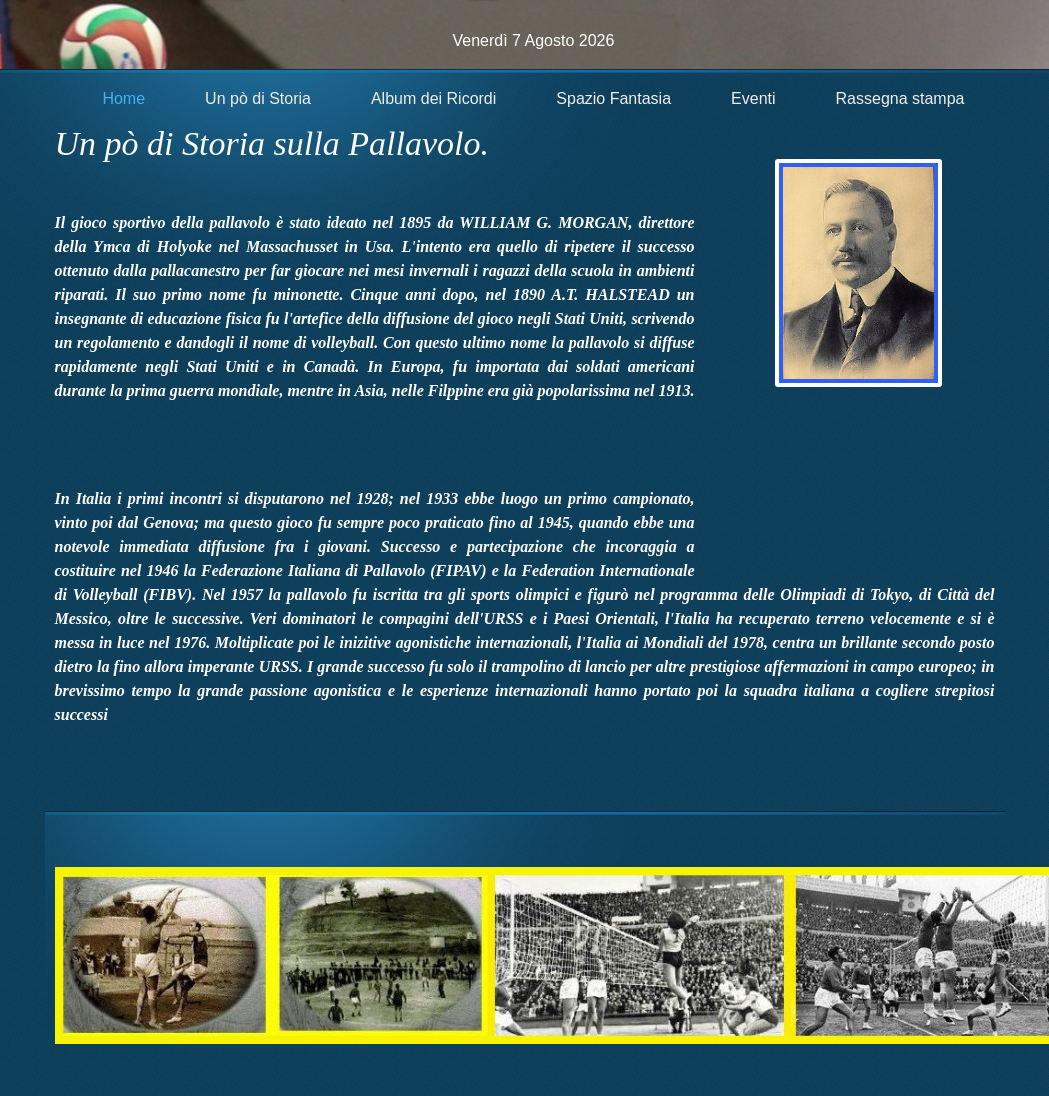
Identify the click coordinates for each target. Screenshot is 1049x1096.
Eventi (753, 98)
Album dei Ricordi (433, 98)
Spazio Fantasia (613, 98)
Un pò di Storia (258, 98)
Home (123, 98)
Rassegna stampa (900, 98)
